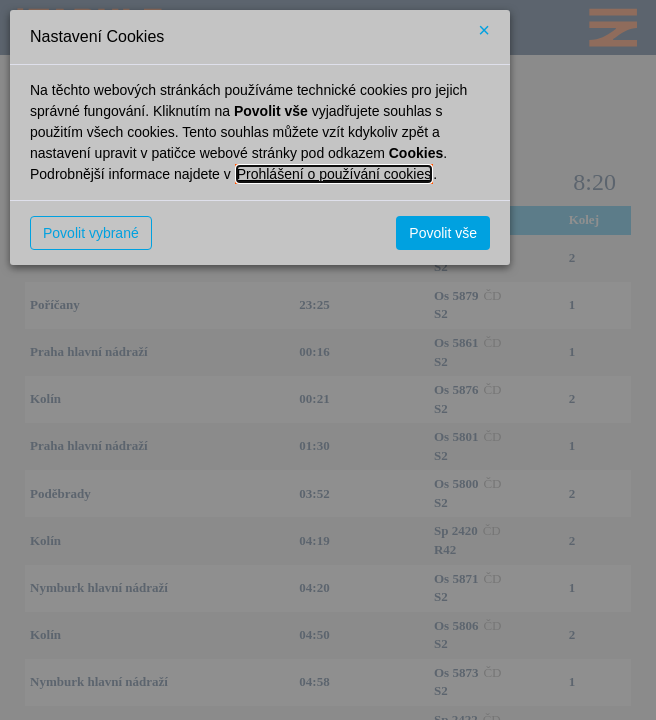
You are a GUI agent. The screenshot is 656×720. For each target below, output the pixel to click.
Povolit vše (443, 233)
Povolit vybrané (91, 233)
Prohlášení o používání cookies (334, 174)
